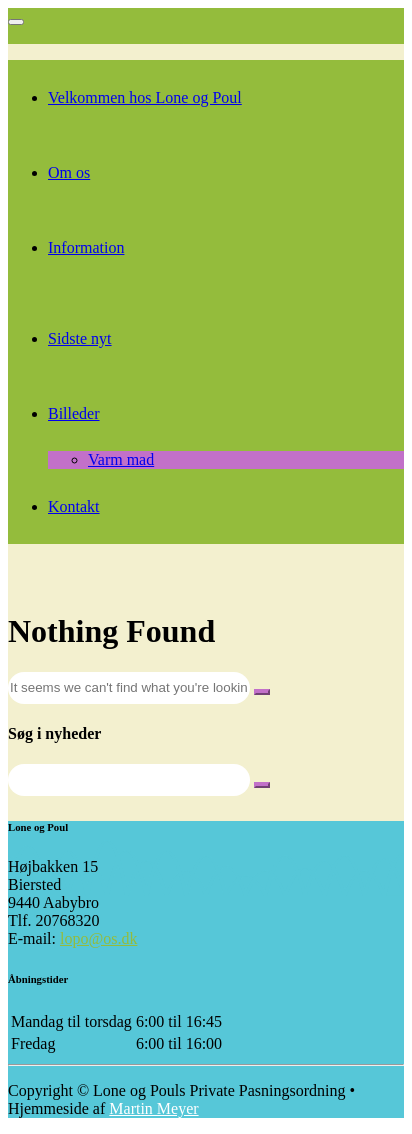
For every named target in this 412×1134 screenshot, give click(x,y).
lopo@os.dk (98, 938)
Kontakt (74, 506)
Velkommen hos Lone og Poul (145, 97)
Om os (69, 172)
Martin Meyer (153, 1108)
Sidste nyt (80, 338)
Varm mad (121, 459)
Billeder (74, 413)
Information (86, 247)
